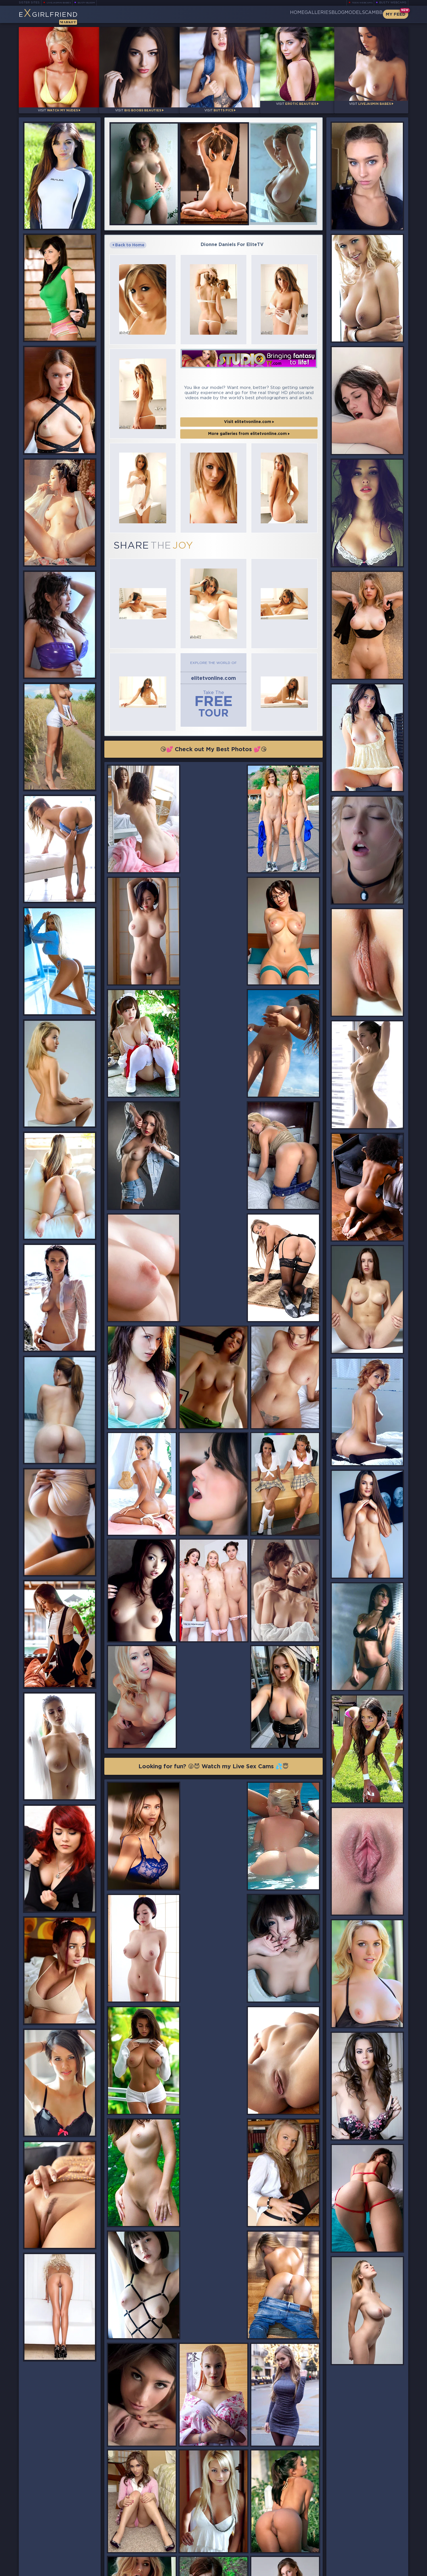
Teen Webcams (359, 2)
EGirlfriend (63, 16)
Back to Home (128, 237)
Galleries (285, 14)
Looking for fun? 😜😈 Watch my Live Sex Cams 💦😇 (213, 1501)
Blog (314, 14)
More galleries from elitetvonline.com (249, 405)
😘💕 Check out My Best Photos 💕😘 (213, 708)
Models (341, 14)
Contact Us (348, 2555)
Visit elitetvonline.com (249, 393)
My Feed (395, 14)
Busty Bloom (94, 2)
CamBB (369, 14)
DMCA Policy (352, 2569)
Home (254, 14)
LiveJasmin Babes (61, 2)
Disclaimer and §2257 (388, 2569)
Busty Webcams (393, 2)
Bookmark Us (348, 2540)
